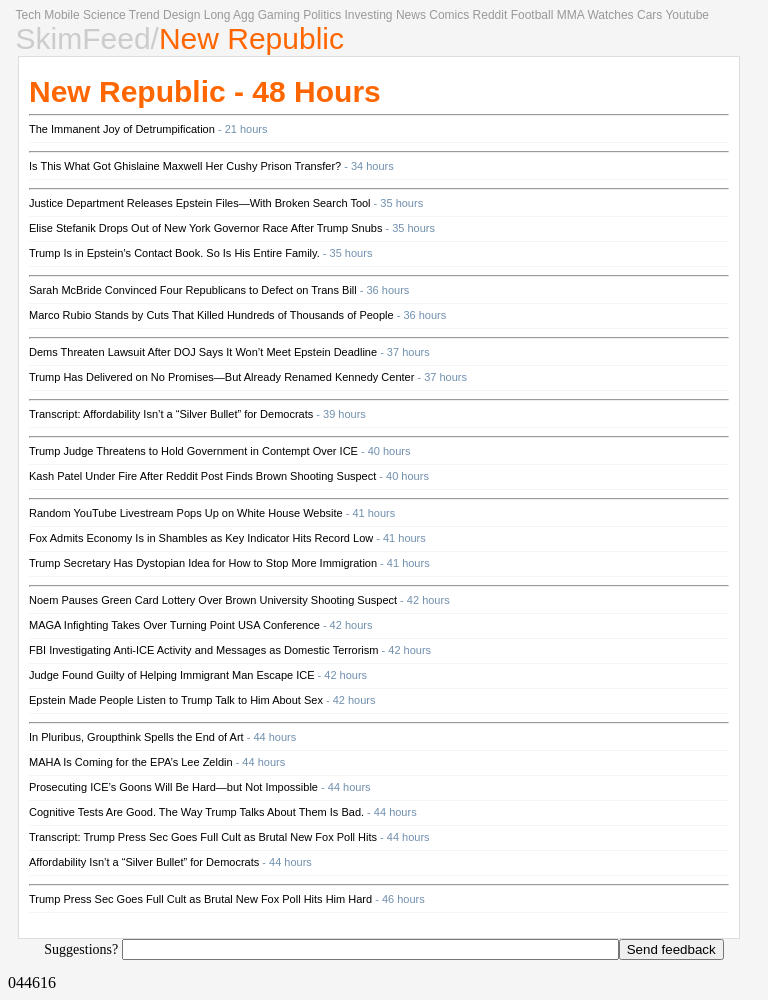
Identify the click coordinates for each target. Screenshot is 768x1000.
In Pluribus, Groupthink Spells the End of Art (136, 737)
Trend (144, 15)
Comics (449, 15)
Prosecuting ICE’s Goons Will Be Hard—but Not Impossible (173, 787)
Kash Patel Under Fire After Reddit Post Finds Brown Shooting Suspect (202, 476)
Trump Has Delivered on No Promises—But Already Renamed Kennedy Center (221, 377)
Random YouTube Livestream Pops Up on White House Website (186, 513)
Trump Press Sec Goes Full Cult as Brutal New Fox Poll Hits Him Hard (200, 899)
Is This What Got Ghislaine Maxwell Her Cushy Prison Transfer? (185, 166)
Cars (649, 15)
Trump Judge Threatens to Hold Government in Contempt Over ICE (193, 451)
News (411, 15)
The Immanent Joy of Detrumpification (122, 129)
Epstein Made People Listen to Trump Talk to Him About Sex (176, 700)
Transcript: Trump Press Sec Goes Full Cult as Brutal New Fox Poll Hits (203, 837)
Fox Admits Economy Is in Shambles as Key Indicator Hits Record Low (201, 538)
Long (217, 15)
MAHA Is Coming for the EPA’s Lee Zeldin (131, 762)
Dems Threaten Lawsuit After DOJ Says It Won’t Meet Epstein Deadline (203, 352)
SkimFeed (83, 38)
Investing (369, 15)
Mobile (61, 15)
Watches (610, 15)
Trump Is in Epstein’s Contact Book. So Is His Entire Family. (174, 253)
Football (532, 15)
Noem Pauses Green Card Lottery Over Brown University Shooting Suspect (213, 600)
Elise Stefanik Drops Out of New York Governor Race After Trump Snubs (205, 228)
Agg (243, 15)
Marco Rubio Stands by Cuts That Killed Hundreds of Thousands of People (211, 315)
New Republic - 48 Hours (205, 91)
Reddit (490, 15)
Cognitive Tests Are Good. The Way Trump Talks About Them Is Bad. (196, 812)
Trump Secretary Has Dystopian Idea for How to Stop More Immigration (203, 563)
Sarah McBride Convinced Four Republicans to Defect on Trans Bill (193, 290)
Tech (28, 15)
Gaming (279, 15)
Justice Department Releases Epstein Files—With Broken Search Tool (200, 203)
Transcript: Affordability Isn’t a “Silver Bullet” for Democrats (171, 414)
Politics (322, 15)
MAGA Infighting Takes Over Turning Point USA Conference (174, 625)
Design (181, 15)
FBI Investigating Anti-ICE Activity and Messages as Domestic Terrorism (203, 650)
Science (104, 15)
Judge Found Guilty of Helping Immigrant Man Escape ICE (172, 675)
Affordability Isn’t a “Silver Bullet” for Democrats (144, 862)
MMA (570, 15)
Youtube (687, 15)
